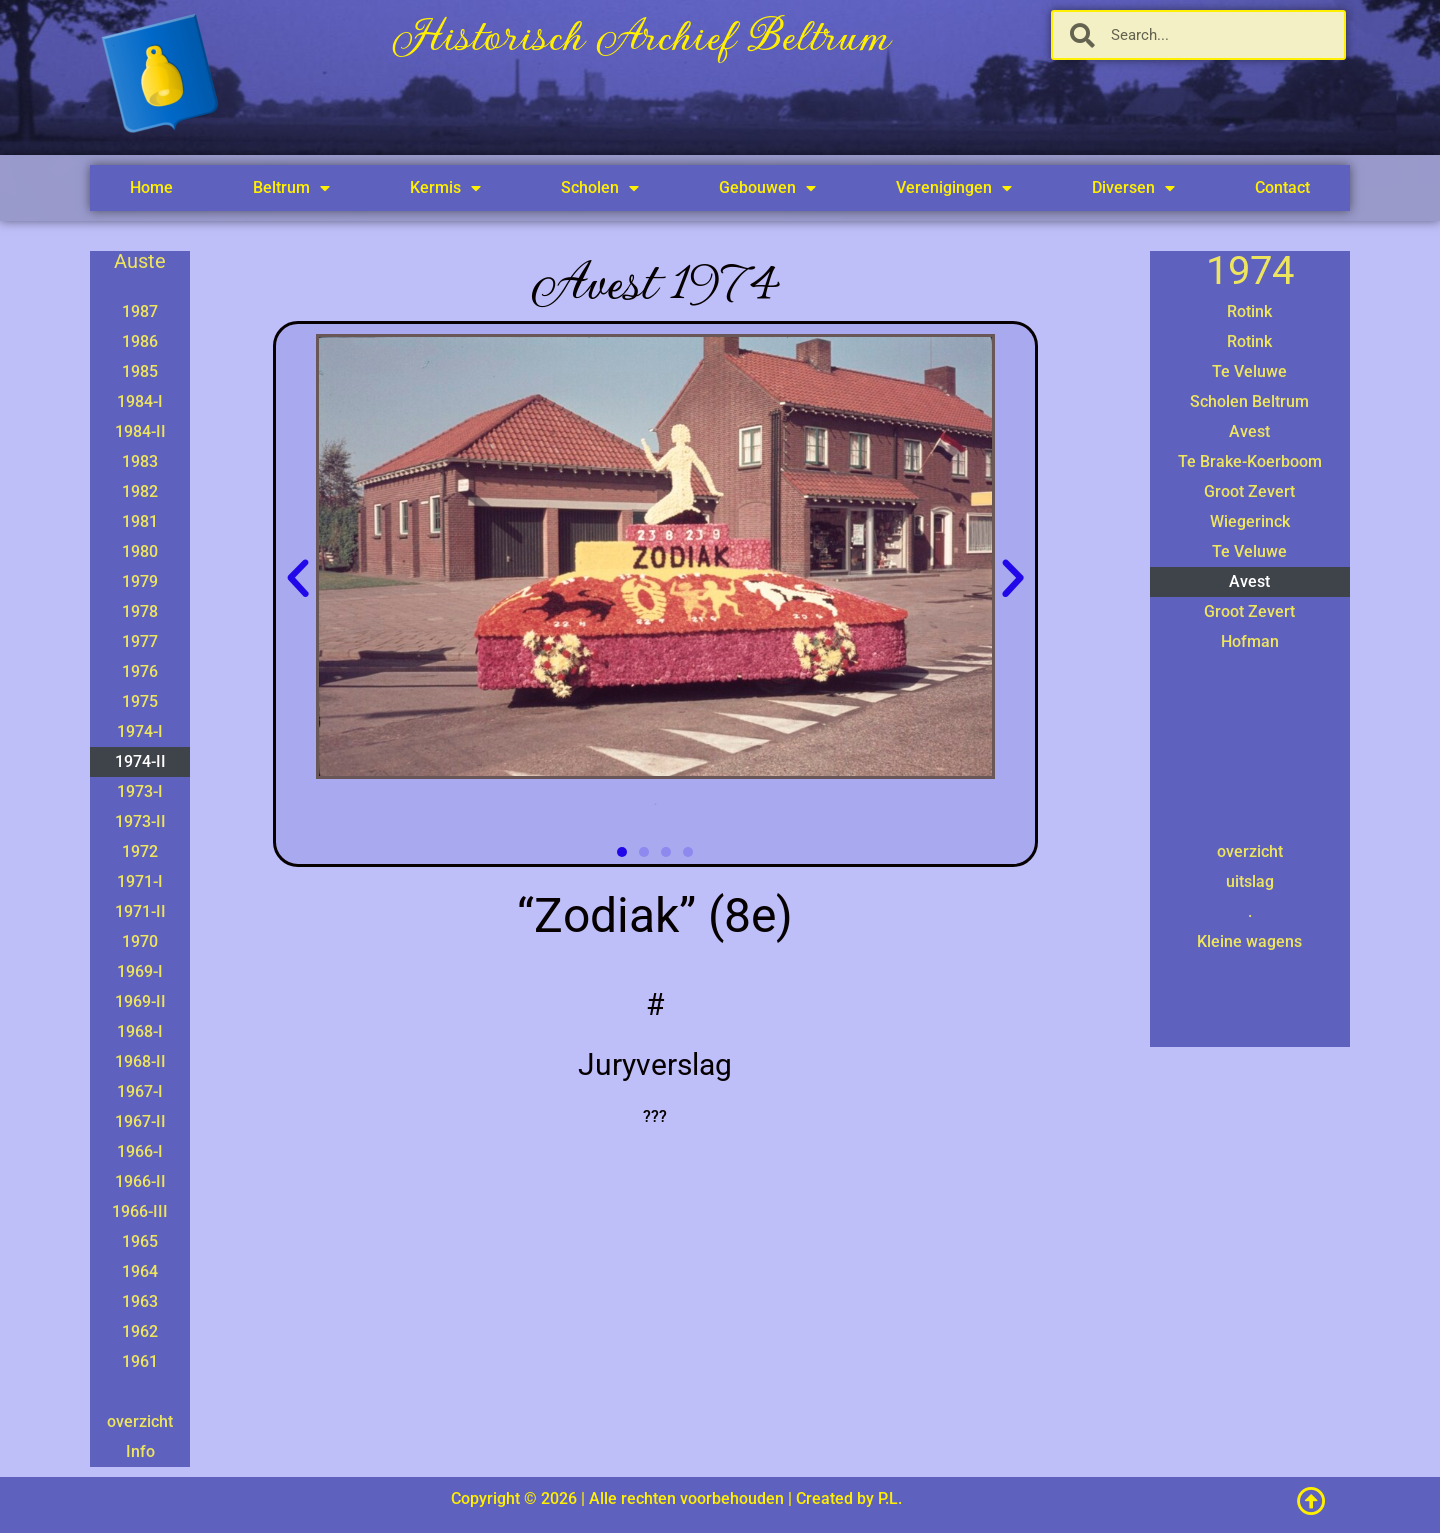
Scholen (600, 188)
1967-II (140, 1121)
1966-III (140, 1211)
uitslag (1250, 881)
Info (140, 1451)
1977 (140, 641)
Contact (1282, 187)
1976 (140, 671)
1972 (140, 851)
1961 (140, 1361)
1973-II (140, 821)
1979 (140, 581)
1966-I (140, 1151)
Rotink (1249, 311)
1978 (140, 611)
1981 (140, 521)
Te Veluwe (1249, 371)
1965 (140, 1241)
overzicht (140, 1421)
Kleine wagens (1249, 941)
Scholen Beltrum (1249, 401)
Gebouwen (767, 188)
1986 (140, 341)
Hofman (1250, 641)
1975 (140, 701)
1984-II (140, 431)
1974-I (140, 731)
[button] (298, 579)
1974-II (140, 761)
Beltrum (291, 188)
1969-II (140, 1001)
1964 (140, 1271)
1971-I (140, 881)
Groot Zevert (1249, 491)
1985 (140, 371)
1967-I (140, 1091)
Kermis (445, 188)
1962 (140, 1331)
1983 (140, 461)
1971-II (140, 911)
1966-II (140, 1181)
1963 (140, 1301)
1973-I (140, 791)
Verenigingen (954, 188)
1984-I (140, 401)
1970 (140, 941)
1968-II (140, 1061)
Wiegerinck (1250, 521)
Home (151, 187)
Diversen (1133, 188)
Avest (1249, 431)
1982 (140, 491)
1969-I (140, 971)
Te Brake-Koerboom (1250, 461)
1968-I (140, 1031)
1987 (140, 311)
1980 (140, 551)
